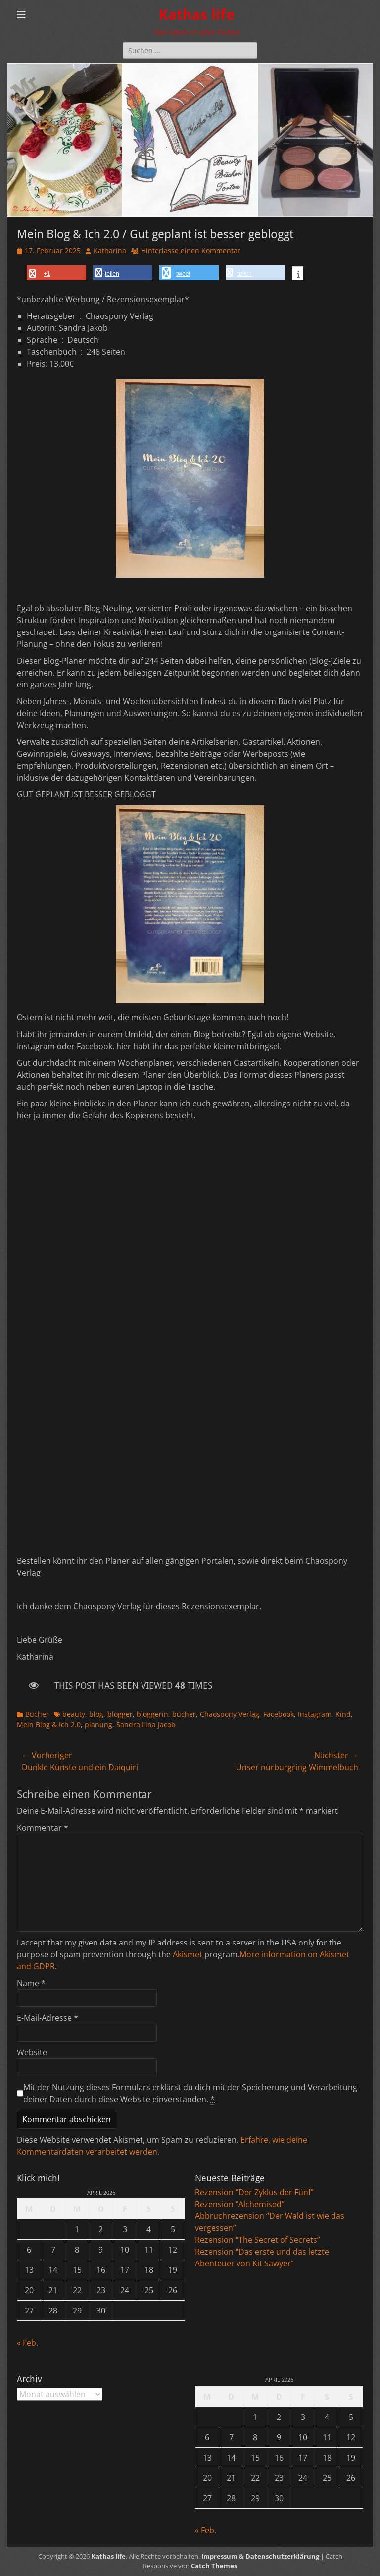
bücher (184, 1714)
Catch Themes (214, 2565)
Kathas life (197, 14)
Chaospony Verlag (229, 1714)
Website (32, 2052)
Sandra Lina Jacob (146, 1724)
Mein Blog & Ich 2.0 (49, 1724)
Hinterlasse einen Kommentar (190, 250)
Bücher (37, 1714)
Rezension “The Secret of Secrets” (257, 2239)
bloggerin (152, 1714)
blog (96, 1714)
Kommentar (42, 1827)
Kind (343, 1714)
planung (98, 1724)
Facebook (278, 1714)
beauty (73, 1714)
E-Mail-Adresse (47, 2017)
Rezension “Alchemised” (240, 2204)
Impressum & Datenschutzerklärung (260, 2556)
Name (31, 1983)
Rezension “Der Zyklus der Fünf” (254, 2192)
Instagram (315, 1714)
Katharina (110, 250)
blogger (120, 1714)
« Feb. (27, 2342)
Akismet (187, 1954)
